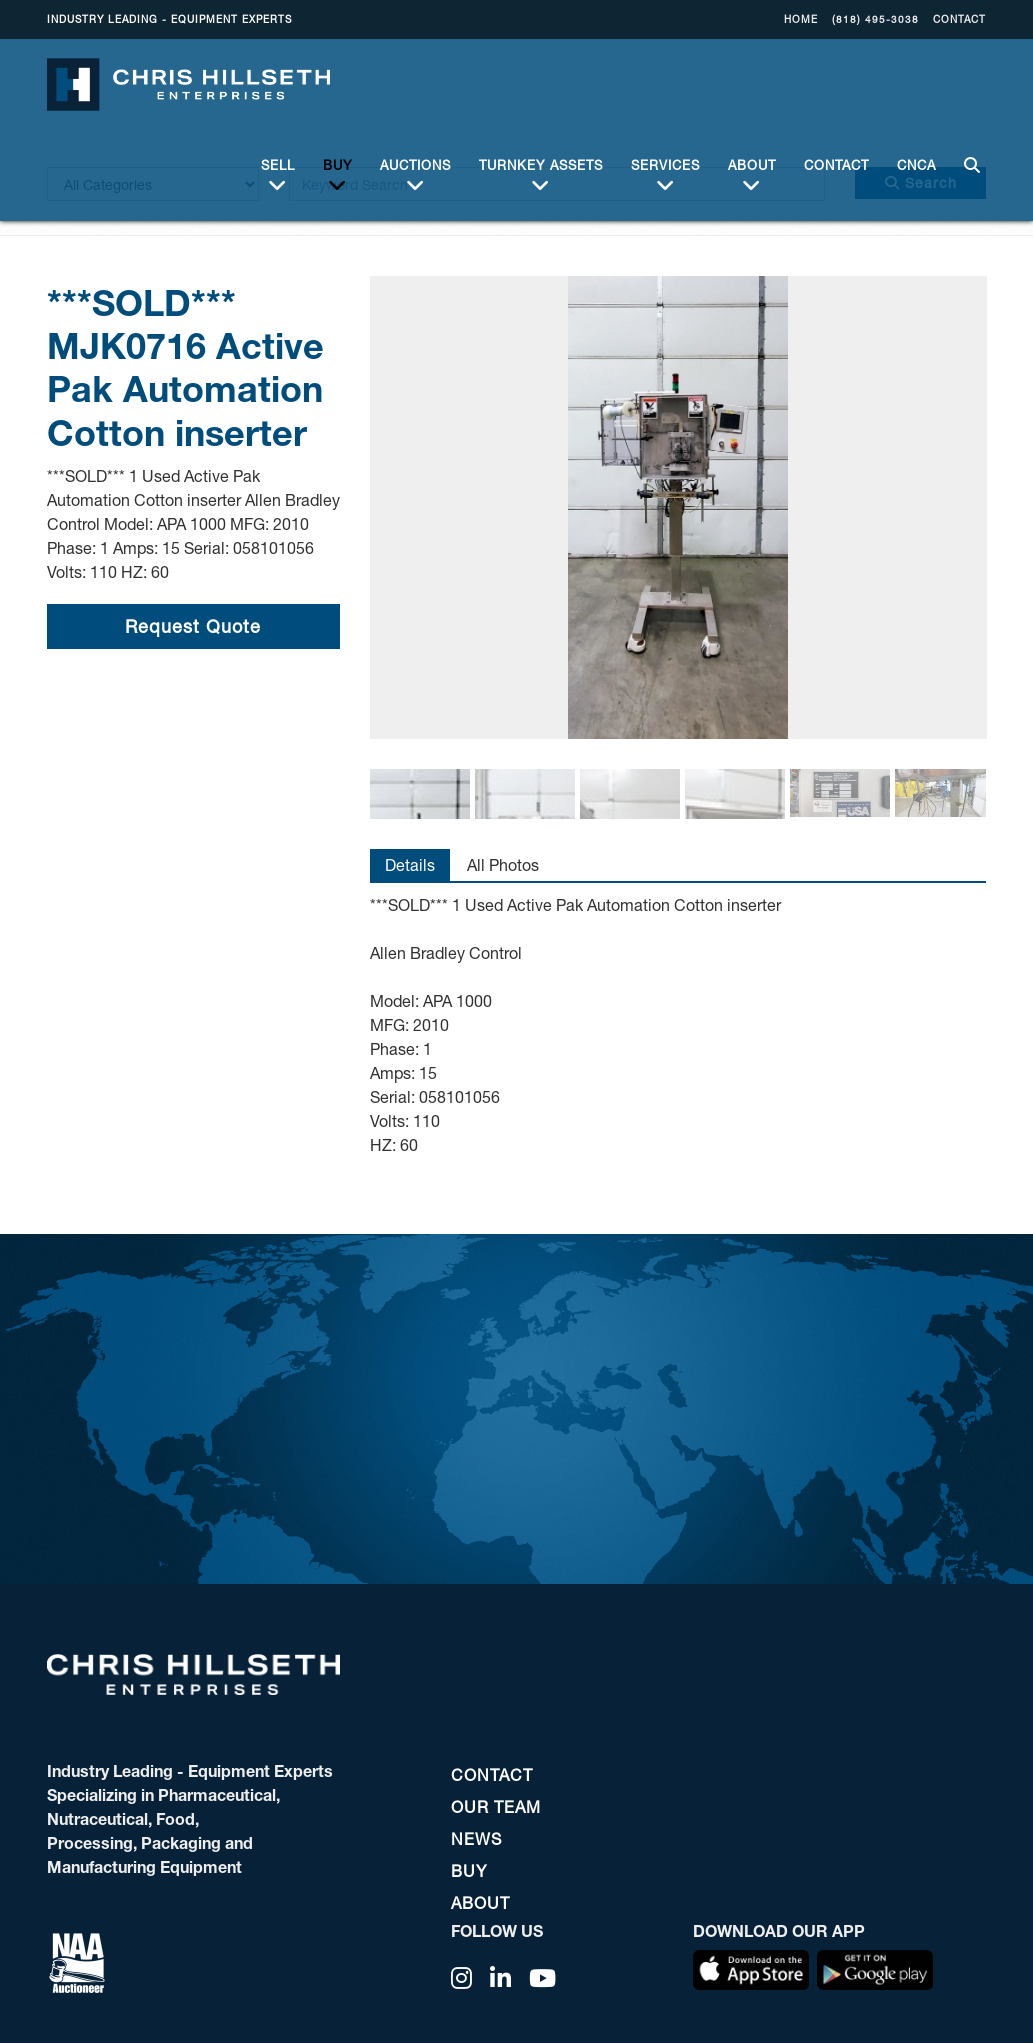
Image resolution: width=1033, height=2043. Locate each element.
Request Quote (193, 626)
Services (665, 165)
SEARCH (968, 153)
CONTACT (959, 19)
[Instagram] (462, 1978)
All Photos (503, 864)
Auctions (415, 165)
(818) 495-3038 (875, 19)
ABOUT (752, 165)
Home (801, 19)
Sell (278, 165)
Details (410, 864)
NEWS (476, 1838)
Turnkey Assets (541, 165)
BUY (337, 165)
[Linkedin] (501, 1978)
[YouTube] (543, 1978)
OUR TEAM (496, 1806)
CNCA (916, 153)
